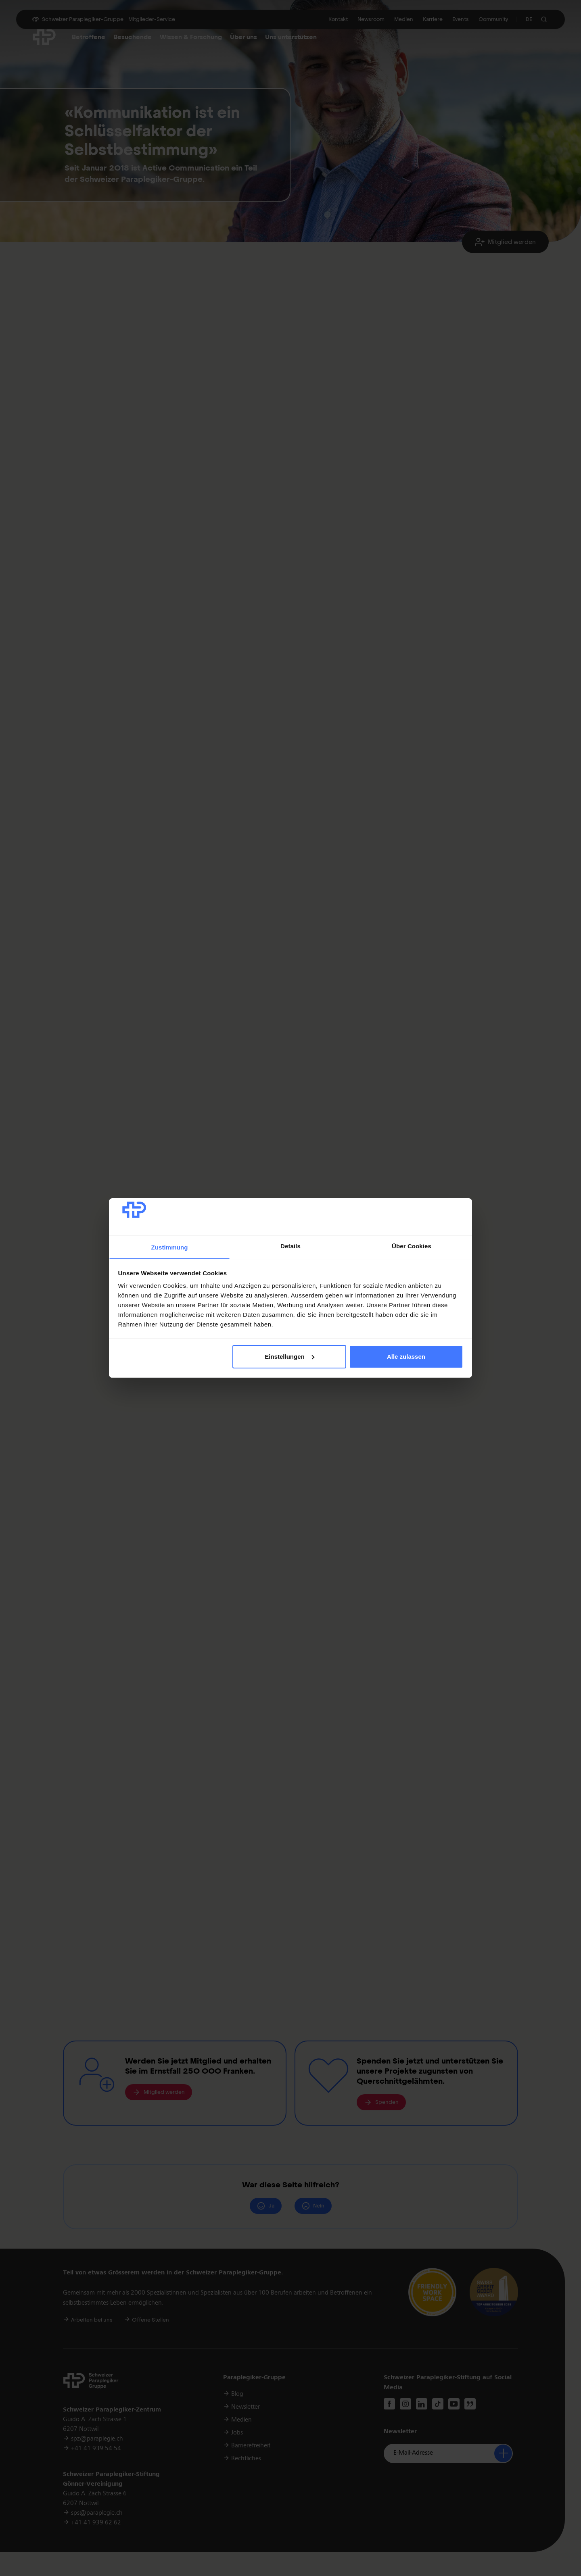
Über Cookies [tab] (411, 1246)
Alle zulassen (406, 1356)
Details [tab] (290, 1246)
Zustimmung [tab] (169, 1247)
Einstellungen (289, 1356)
